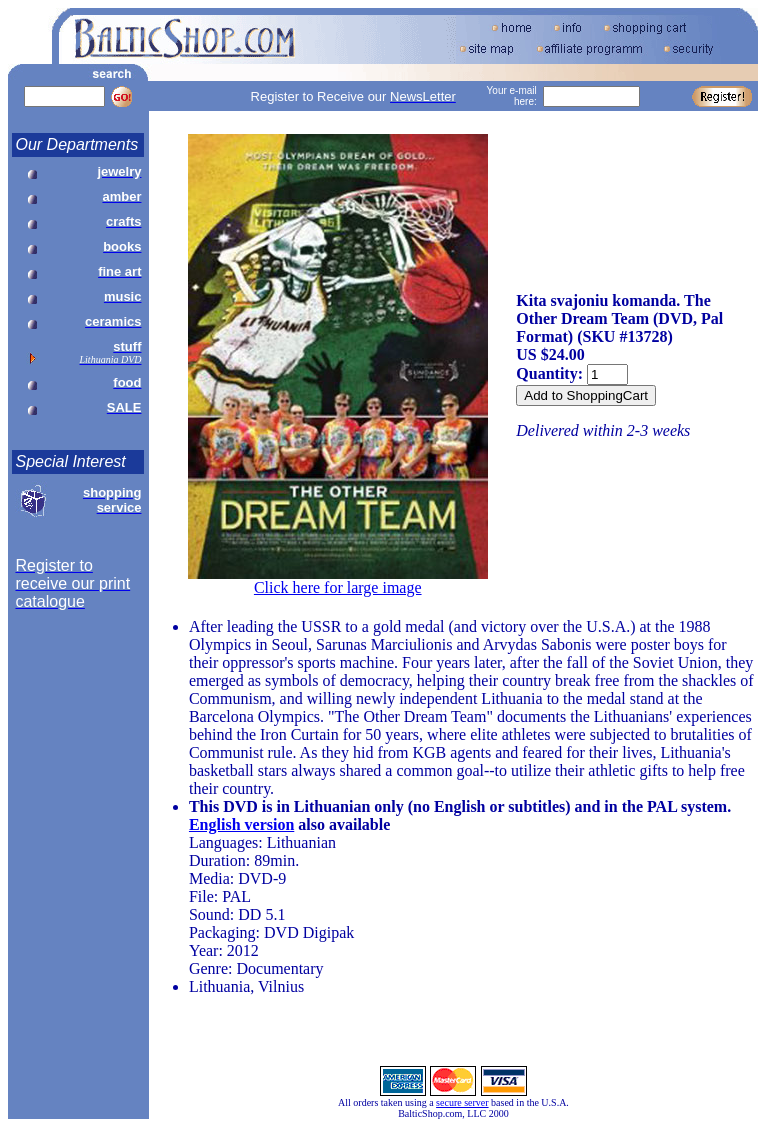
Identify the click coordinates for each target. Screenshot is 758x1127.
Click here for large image (338, 587)
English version (241, 824)
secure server (462, 1102)
